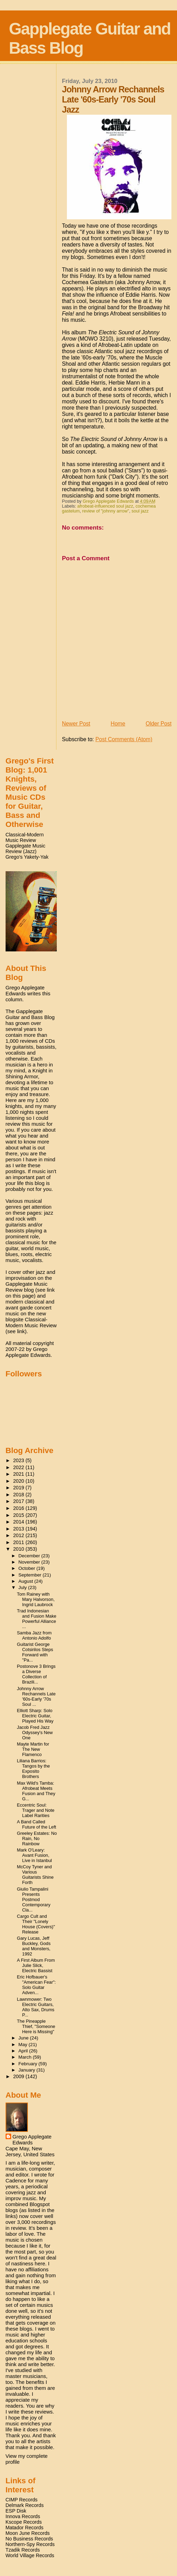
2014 (19, 1522)
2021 (19, 1474)
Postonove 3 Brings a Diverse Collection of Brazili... (36, 1674)
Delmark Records (25, 2505)
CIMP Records (22, 2499)
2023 (19, 1460)
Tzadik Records (23, 2550)
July (23, 1587)
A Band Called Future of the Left (36, 1824)
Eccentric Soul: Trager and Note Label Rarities (36, 1810)
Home (118, 724)
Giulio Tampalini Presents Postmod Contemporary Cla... (34, 1899)
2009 (19, 2076)
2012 (19, 1535)
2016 (19, 1508)
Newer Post (76, 724)
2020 (19, 1481)
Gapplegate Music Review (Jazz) (25, 848)
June (24, 2038)
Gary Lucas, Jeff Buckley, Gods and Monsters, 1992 (34, 1946)
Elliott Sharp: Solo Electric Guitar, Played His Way (35, 1716)
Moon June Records (28, 2533)
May (23, 2044)
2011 (19, 1542)
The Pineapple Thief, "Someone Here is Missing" (36, 2026)
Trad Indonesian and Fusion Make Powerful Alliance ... (36, 1618)
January (27, 2070)
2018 (19, 1494)
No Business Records (29, 2538)
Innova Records (23, 2516)
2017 (19, 1501)
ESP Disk (16, 2511)
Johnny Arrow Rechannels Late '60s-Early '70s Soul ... (36, 1696)
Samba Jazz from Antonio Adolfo (34, 1635)
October (27, 1568)
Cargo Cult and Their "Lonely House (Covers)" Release (36, 1924)
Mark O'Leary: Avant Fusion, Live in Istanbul (34, 1855)
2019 (19, 1487)
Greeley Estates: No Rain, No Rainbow (37, 1838)
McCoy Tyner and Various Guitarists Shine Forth (35, 1874)
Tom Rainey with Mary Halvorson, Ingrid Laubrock (36, 1599)
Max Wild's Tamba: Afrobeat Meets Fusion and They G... (36, 1790)
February (28, 2063)
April (23, 2050)
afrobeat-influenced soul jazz (105, 506)
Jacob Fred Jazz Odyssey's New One (35, 1732)
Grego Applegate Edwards (32, 2139)
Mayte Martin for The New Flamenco (33, 1749)
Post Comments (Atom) (123, 739)
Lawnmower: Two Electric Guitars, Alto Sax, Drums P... (35, 2007)
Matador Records (25, 2527)
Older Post (158, 724)
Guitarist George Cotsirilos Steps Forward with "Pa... (35, 1652)
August (26, 1581)
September (30, 1575)
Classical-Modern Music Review (25, 837)
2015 (19, 1515)
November (29, 1562)
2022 (19, 1467)
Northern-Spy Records (30, 2544)
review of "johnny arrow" (105, 511)
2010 (19, 1549)
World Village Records (30, 2555)
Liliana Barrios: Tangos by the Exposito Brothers (33, 1768)
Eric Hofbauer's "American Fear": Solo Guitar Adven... (36, 1984)
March (25, 2057)
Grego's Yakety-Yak (27, 857)
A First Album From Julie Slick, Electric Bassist (36, 1965)
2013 (19, 1529)
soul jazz (140, 511)
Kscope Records (24, 2522)
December (29, 1555)
